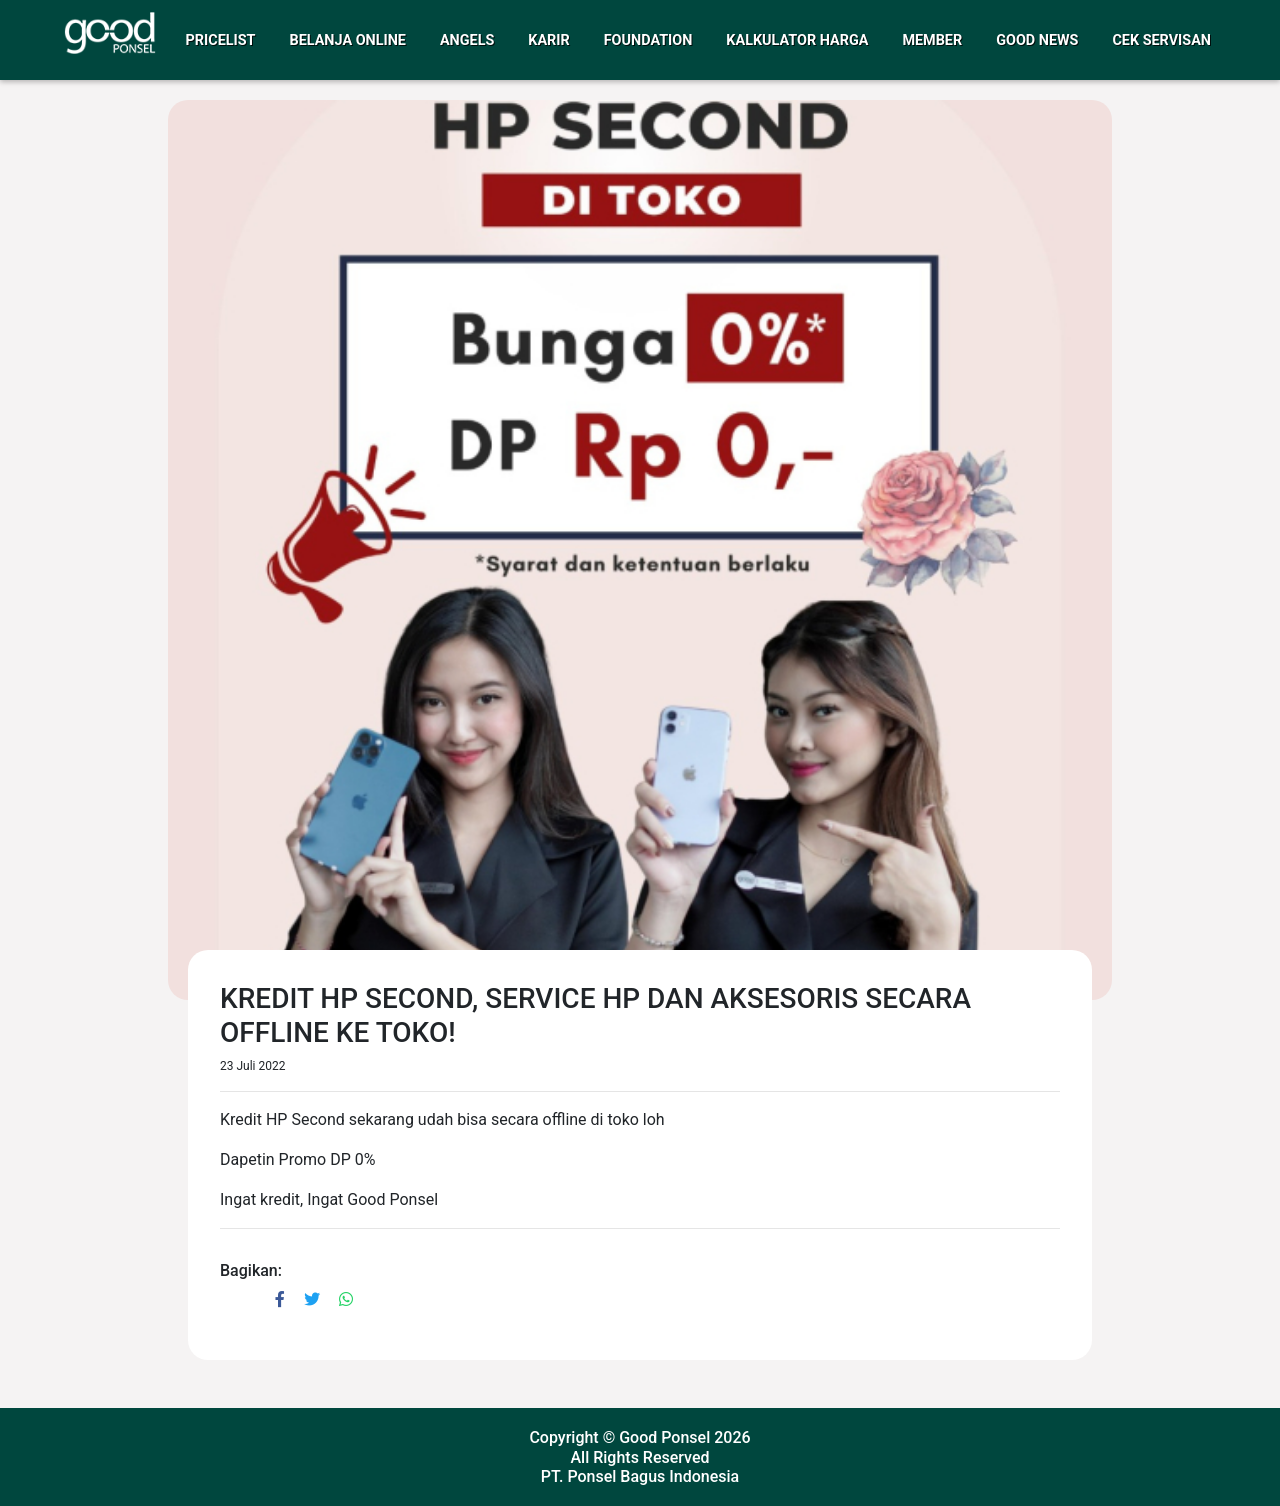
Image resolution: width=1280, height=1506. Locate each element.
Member (932, 40)
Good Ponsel (664, 1437)
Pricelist (221, 40)
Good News (1037, 40)
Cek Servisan (1161, 40)
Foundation (648, 40)
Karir (548, 40)
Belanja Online (348, 40)
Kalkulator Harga (797, 40)
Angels (467, 40)
